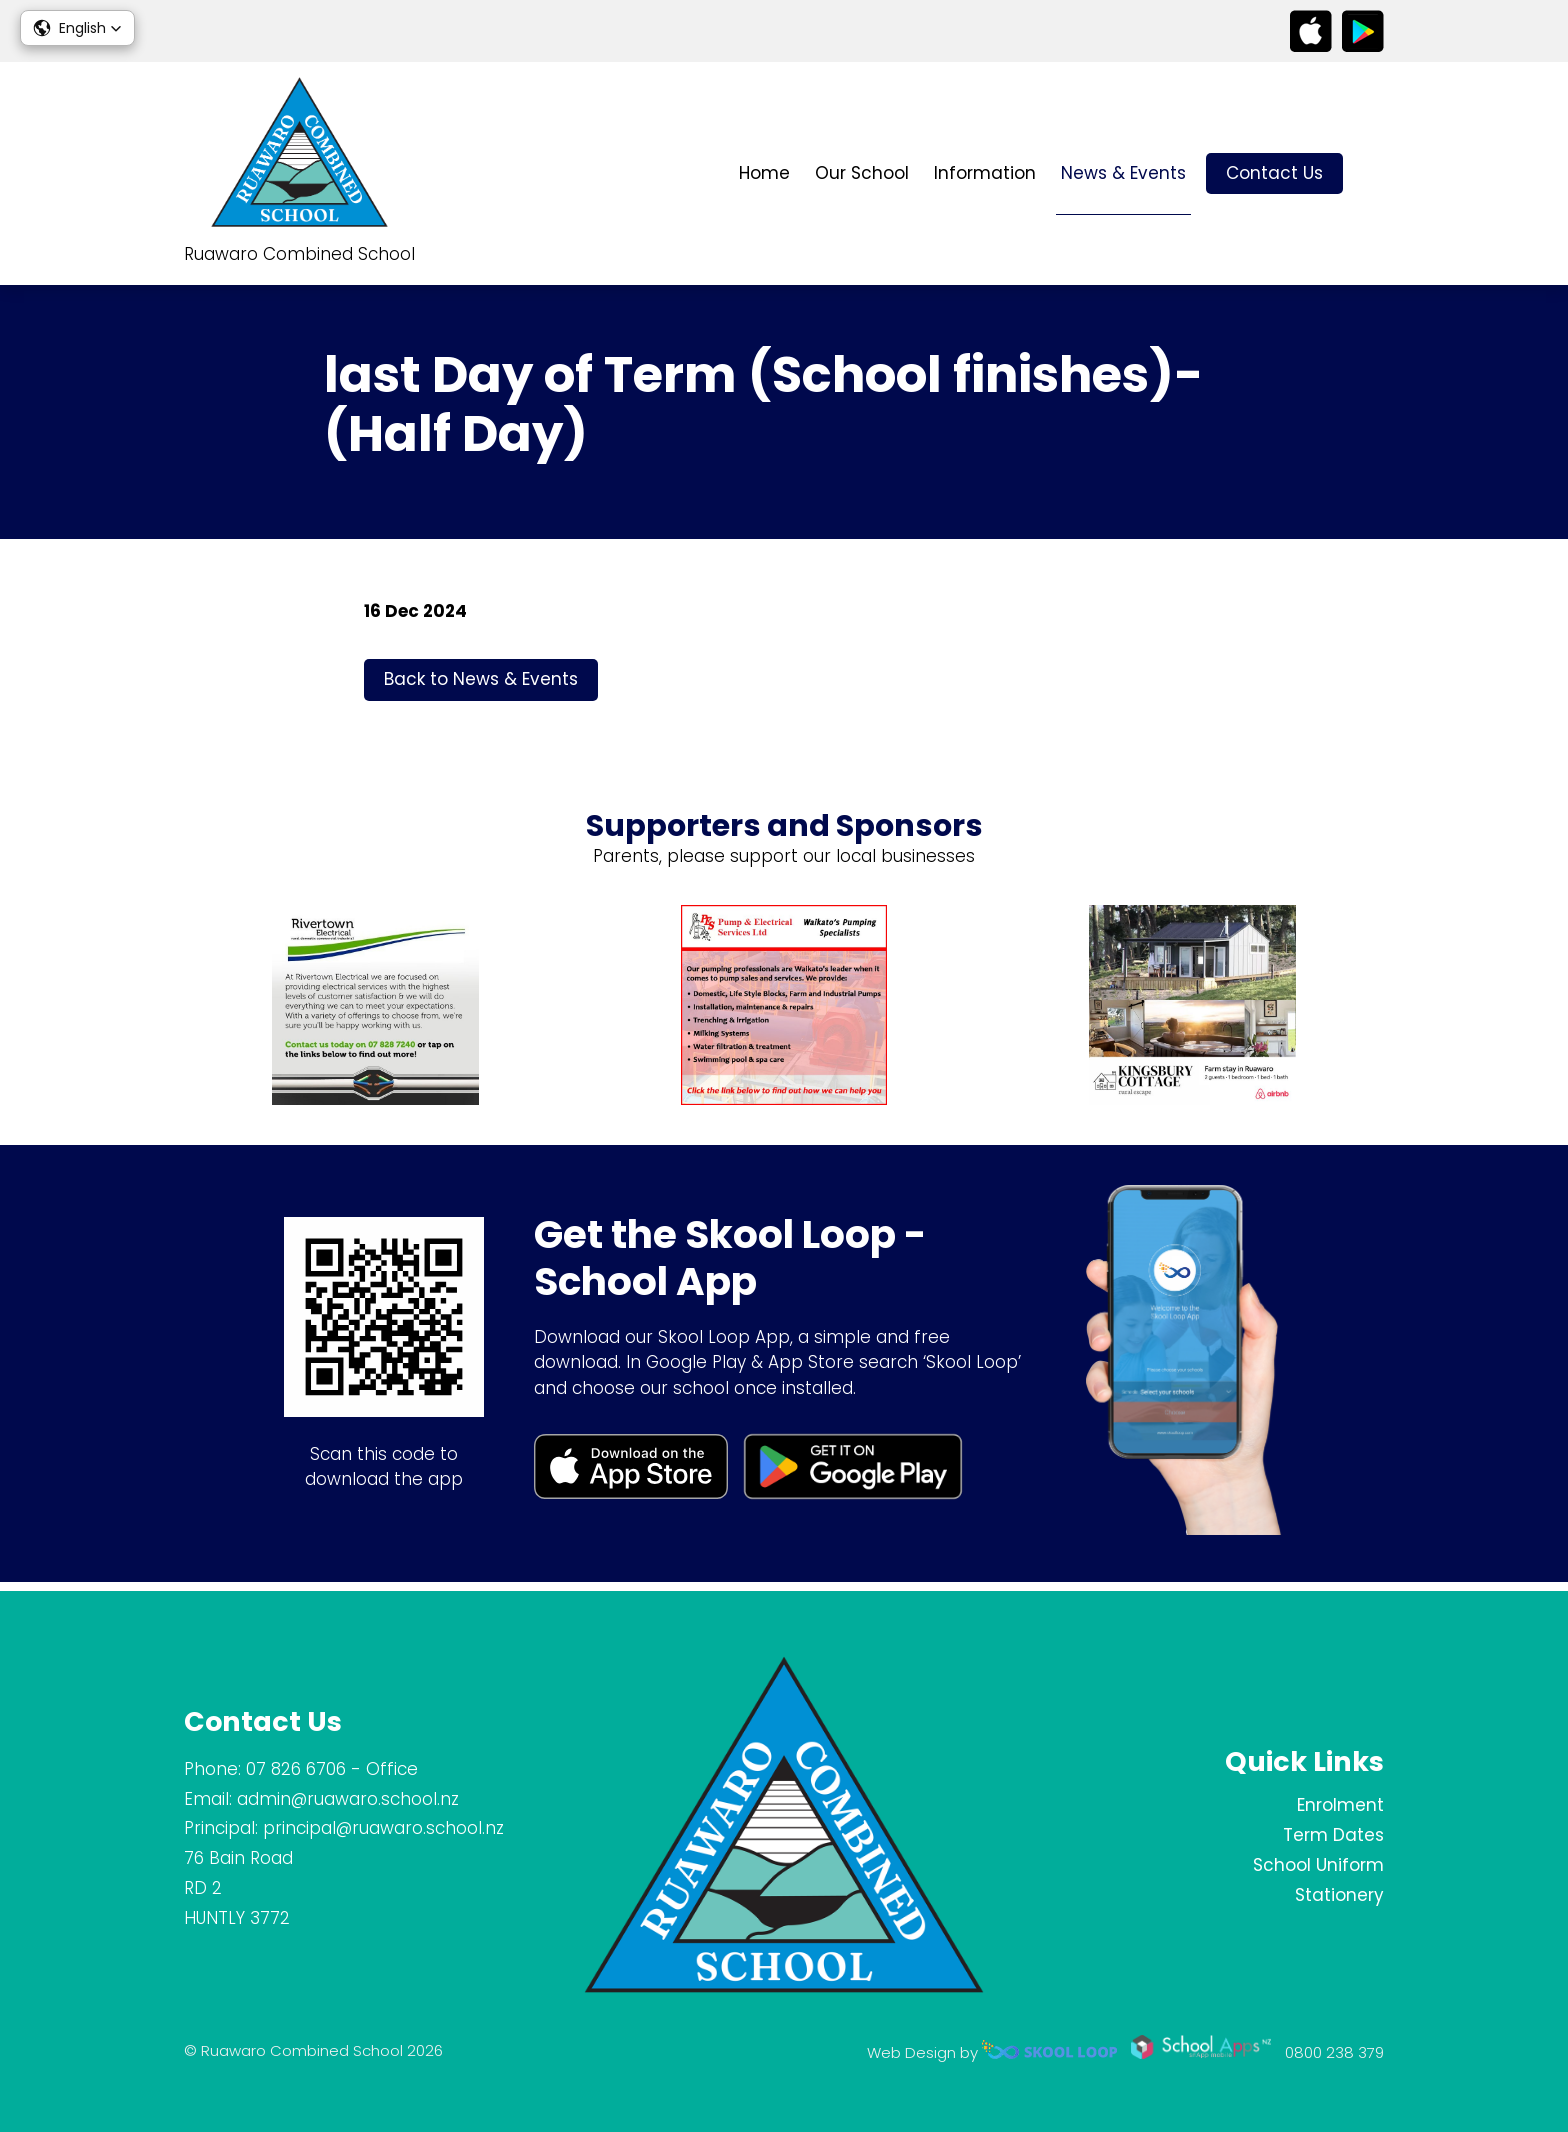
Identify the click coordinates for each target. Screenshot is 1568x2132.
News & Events (1123, 173)
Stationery (1339, 1895)
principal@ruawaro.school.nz (383, 1828)
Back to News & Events (481, 686)
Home (764, 173)
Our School (862, 173)
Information (985, 173)
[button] (77, 28)
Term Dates (1333, 1835)
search (1373, 173)
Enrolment (1340, 1805)
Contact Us (1274, 173)
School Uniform (1318, 1865)
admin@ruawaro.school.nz (348, 1799)
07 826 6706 (296, 1769)
